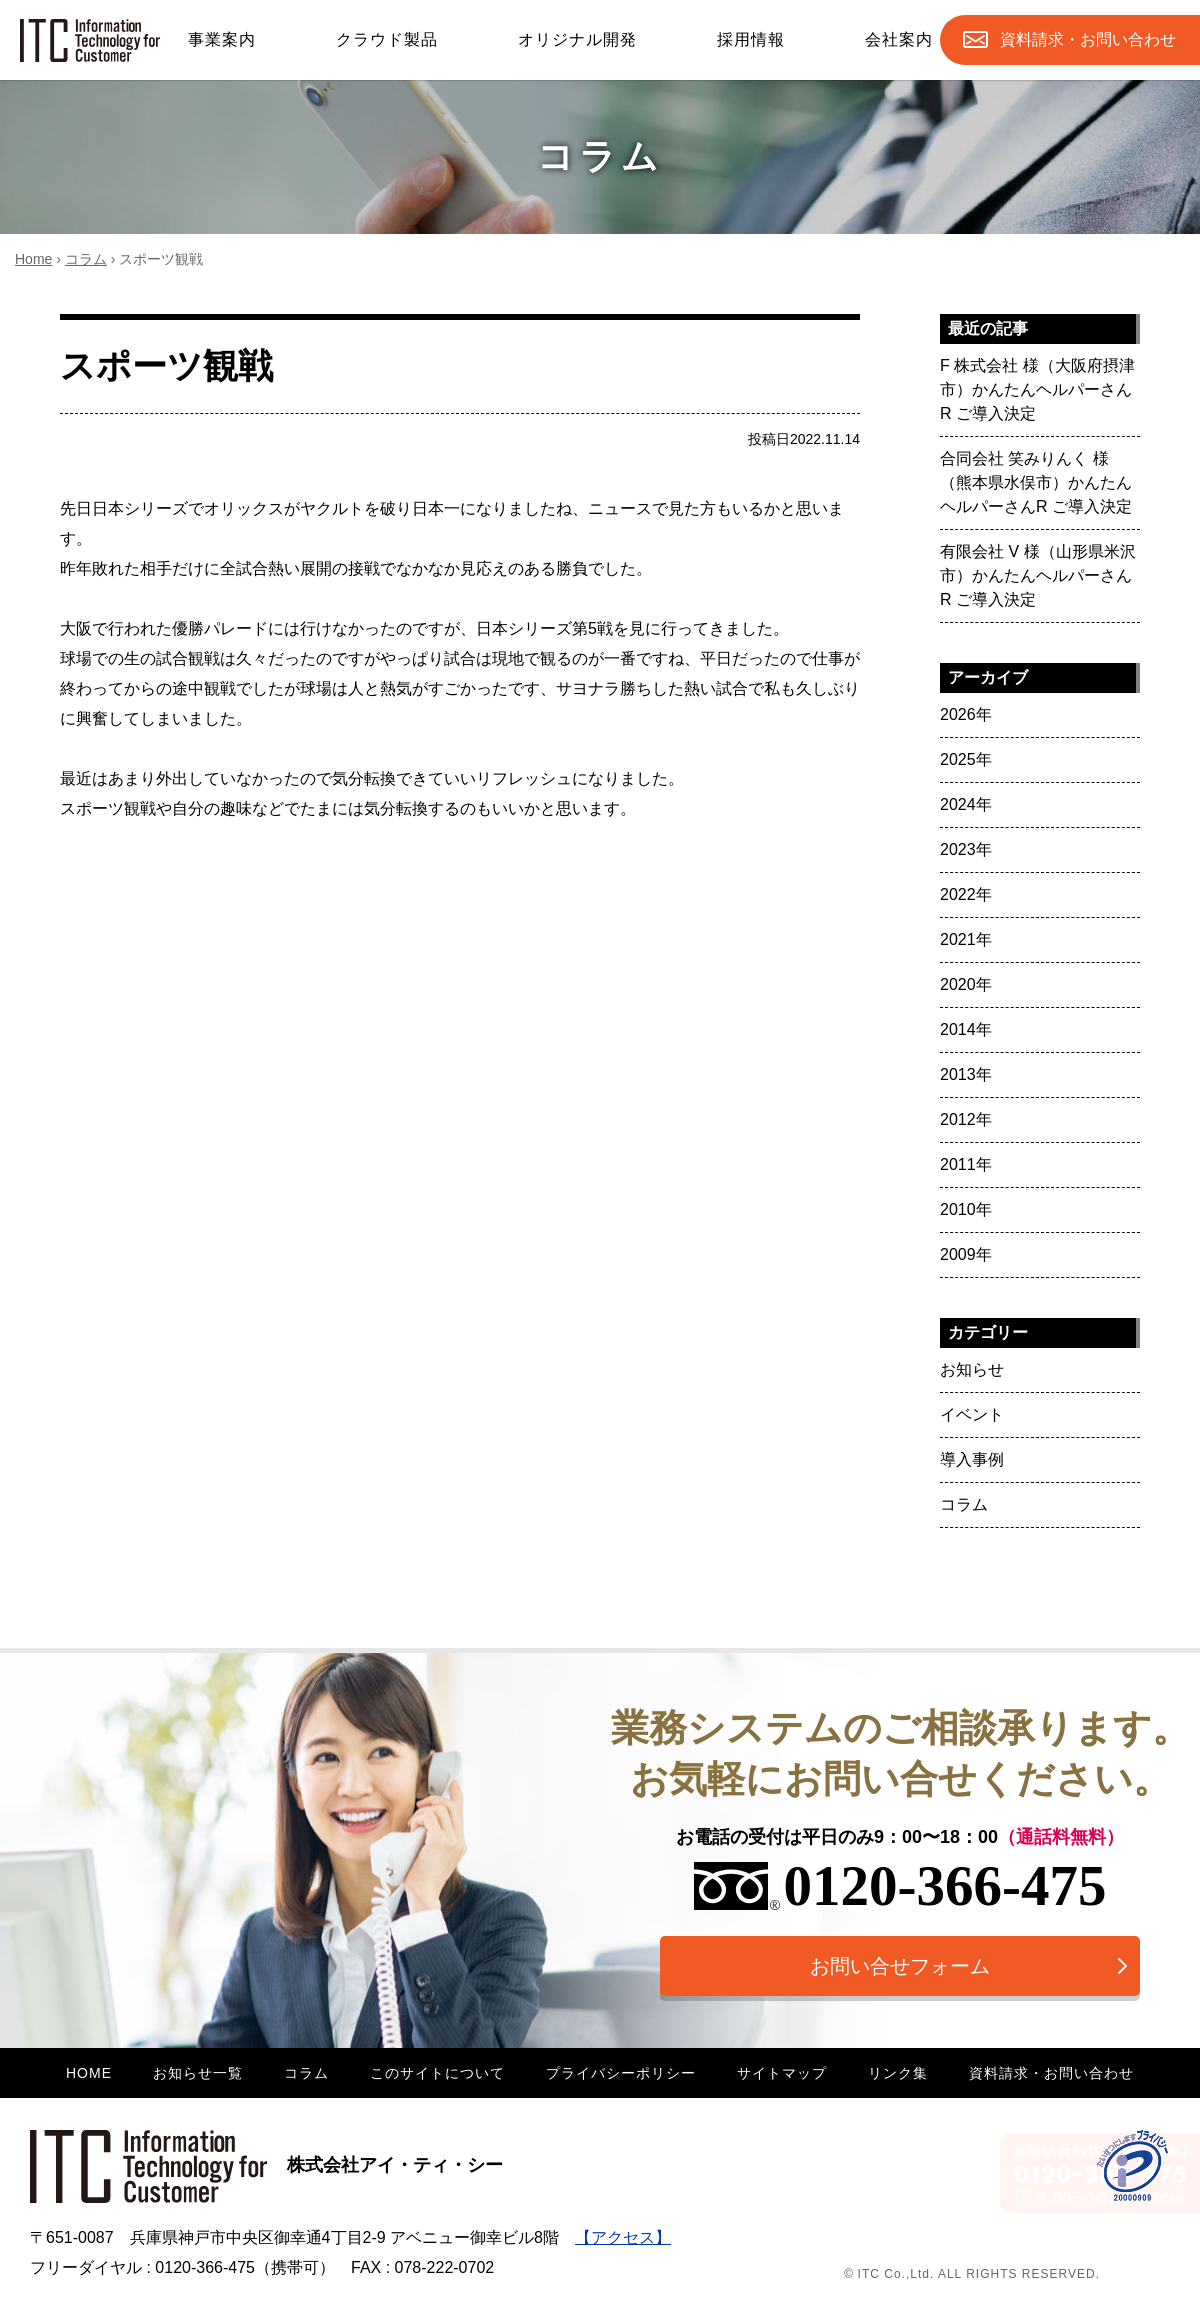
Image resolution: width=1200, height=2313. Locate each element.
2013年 (966, 1074)
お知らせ (972, 1369)
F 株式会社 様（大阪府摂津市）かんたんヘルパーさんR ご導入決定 (1037, 389)
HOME (89, 2073)
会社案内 (899, 39)
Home (33, 259)
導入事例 (972, 1459)
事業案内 (222, 39)
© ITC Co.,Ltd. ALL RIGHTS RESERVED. (972, 2274)
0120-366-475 (900, 1885)
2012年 (966, 1119)
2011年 (966, 1164)
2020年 (966, 984)
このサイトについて (437, 2073)
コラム (86, 259)
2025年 (966, 759)
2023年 (966, 849)
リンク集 (898, 2073)
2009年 (966, 1254)
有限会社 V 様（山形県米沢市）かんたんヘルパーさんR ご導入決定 (1038, 575)
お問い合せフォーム (900, 1966)
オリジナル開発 (577, 39)
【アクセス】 (623, 2237)
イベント (972, 1414)
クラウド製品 (387, 39)
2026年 (966, 714)
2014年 (966, 1029)
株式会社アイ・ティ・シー (266, 2165)
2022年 (966, 894)
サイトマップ (782, 2073)
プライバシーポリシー (621, 2073)
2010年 (966, 1209)
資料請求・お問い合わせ (1051, 2073)
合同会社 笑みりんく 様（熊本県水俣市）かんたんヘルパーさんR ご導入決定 (1036, 482)
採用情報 (751, 39)
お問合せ (1088, 40)
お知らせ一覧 (198, 2073)
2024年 (966, 804)
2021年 (966, 939)
